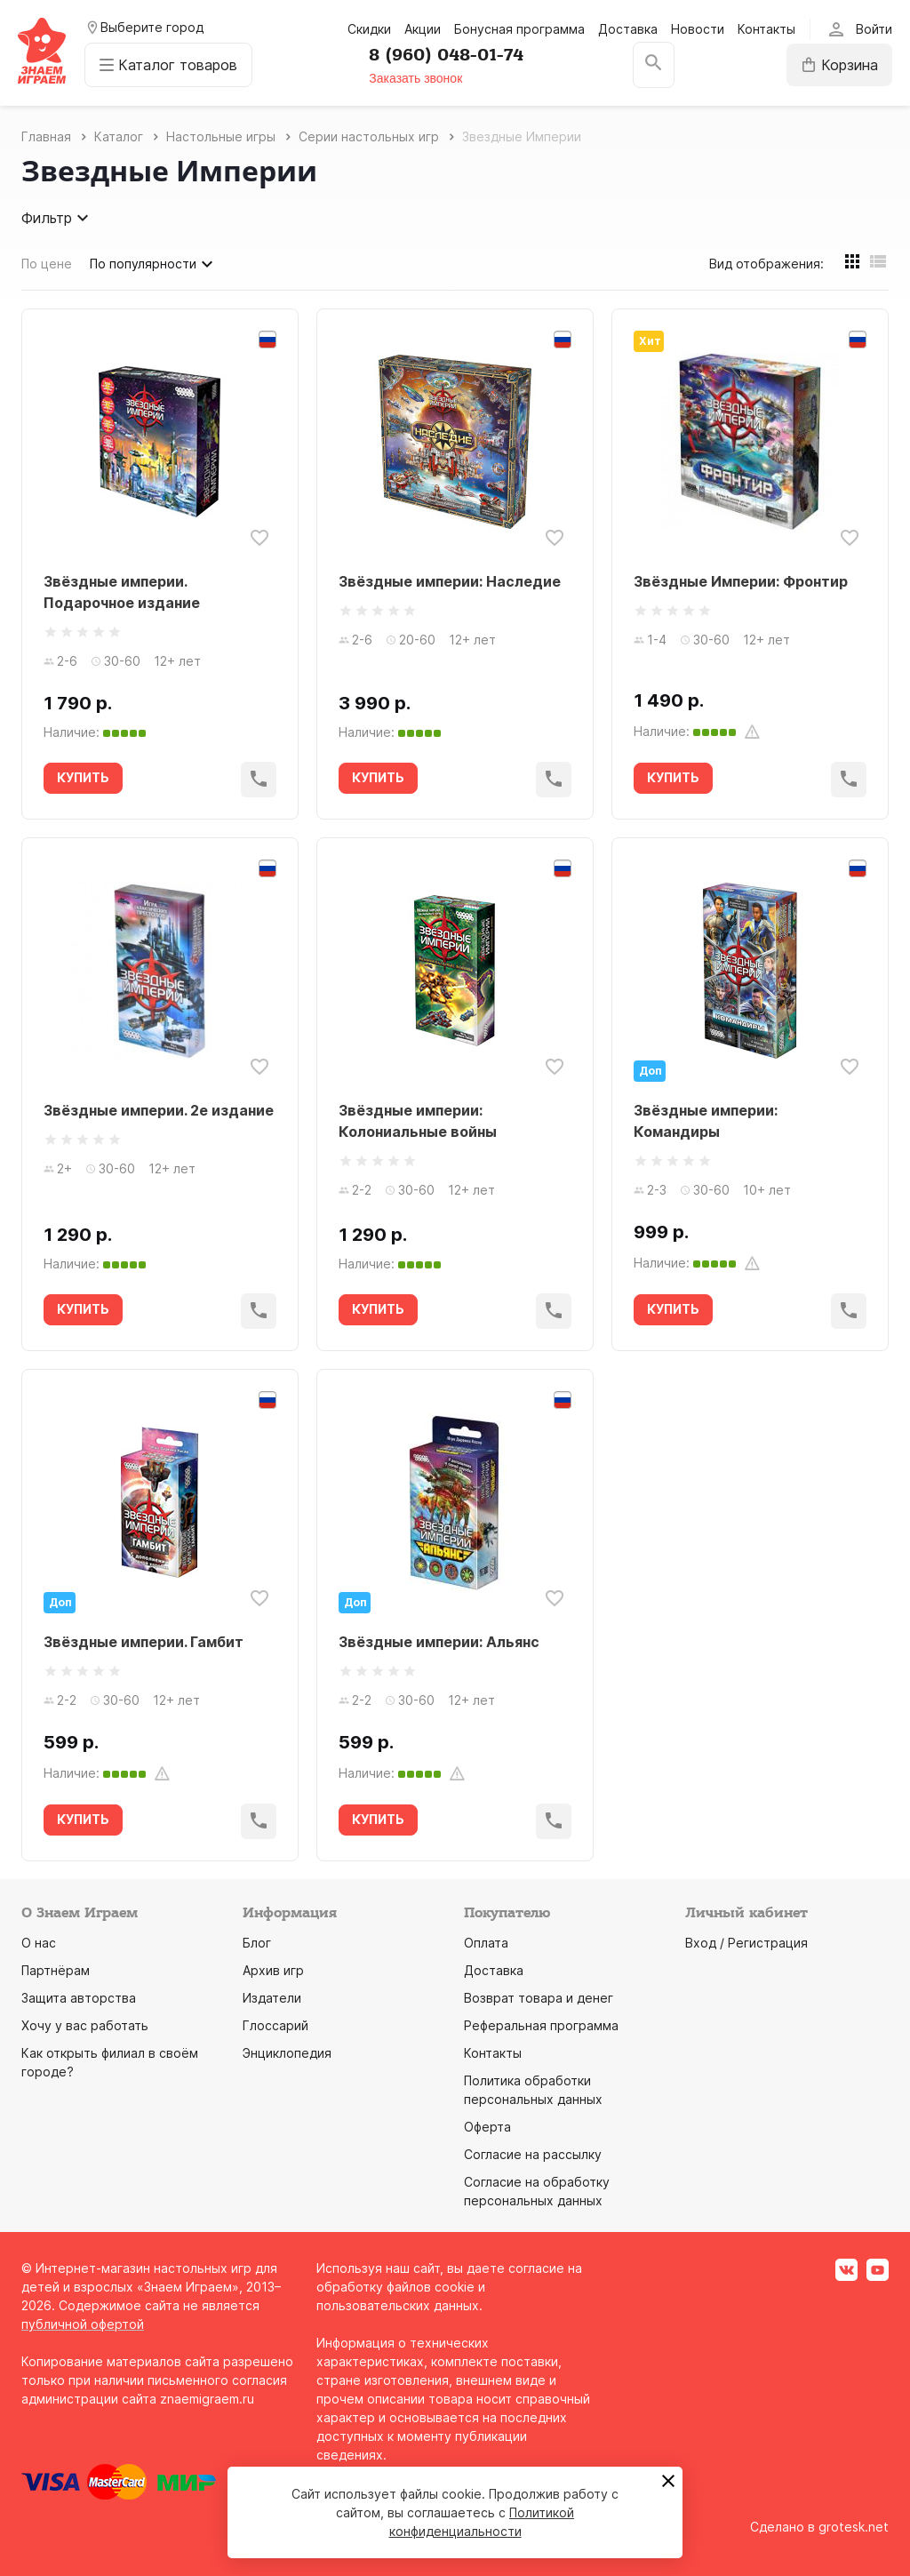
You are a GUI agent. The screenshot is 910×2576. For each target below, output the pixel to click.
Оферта (487, 2126)
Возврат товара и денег (538, 1997)
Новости (697, 28)
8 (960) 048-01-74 (446, 55)
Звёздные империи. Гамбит (143, 1642)
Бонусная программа (519, 28)
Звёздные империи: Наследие (450, 581)
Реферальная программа (541, 2025)
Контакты (766, 28)
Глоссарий (275, 2025)
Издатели (272, 1997)
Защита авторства (78, 1997)
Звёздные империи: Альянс (439, 1642)
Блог (257, 1942)
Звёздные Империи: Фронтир (741, 581)
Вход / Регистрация (746, 1942)
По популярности (154, 264)
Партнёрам (55, 1970)
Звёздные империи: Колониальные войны (418, 1120)
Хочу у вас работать (84, 2025)
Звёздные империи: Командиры (706, 1120)
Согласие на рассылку (533, 2154)
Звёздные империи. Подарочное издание (122, 592)
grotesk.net (853, 2526)
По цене (46, 263)
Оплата (486, 1942)
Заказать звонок (415, 78)
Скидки (369, 28)
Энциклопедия (287, 2052)
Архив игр (273, 1970)
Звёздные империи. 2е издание (159, 1110)
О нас (38, 1942)
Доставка (628, 28)
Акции (422, 28)
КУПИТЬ (83, 777)
